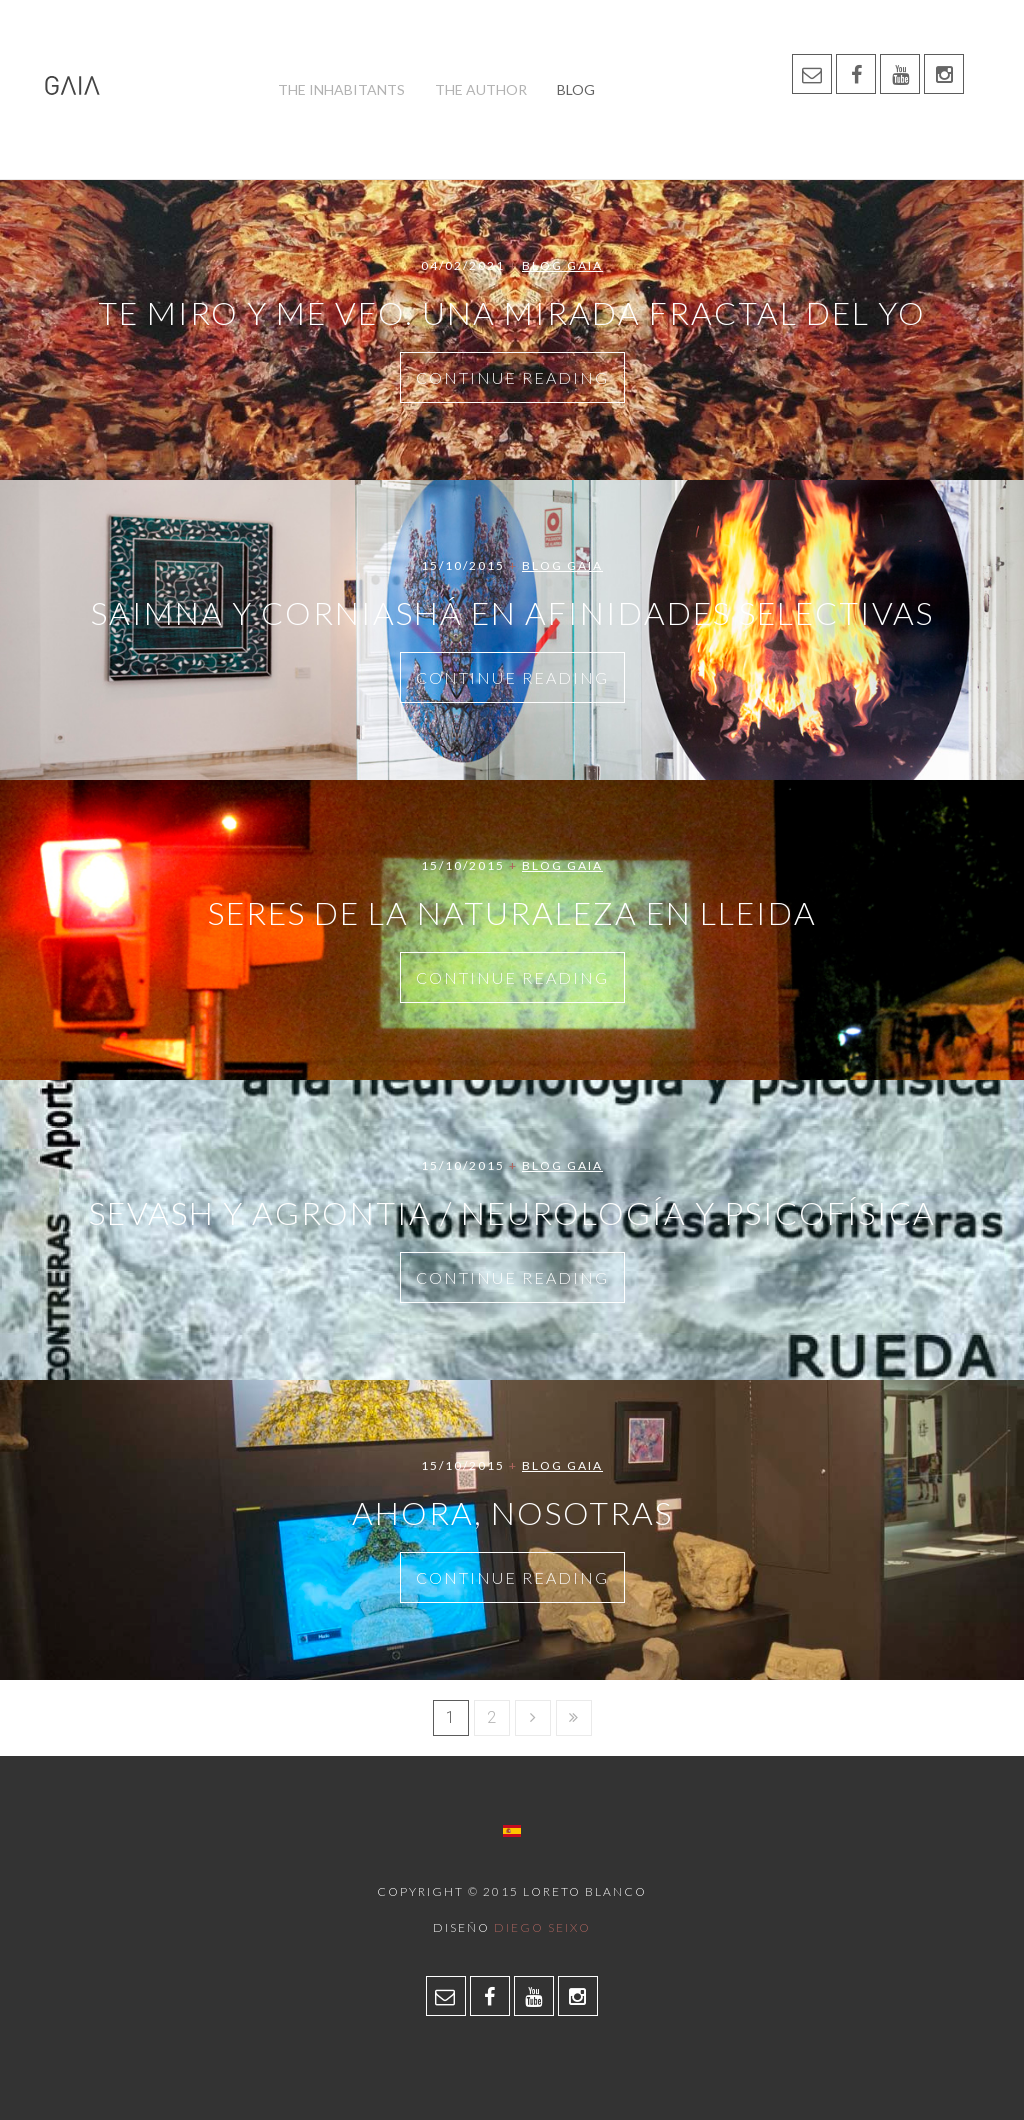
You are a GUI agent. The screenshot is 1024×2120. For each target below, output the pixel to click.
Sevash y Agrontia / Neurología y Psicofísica (512, 1212)
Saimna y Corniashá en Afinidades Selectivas (512, 612)
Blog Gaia (562, 265)
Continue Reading (512, 377)
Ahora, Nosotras (512, 1512)
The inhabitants (341, 89)
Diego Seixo (542, 1927)
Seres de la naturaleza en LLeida (512, 912)
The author (481, 89)
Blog (576, 89)
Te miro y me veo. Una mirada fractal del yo (512, 312)
